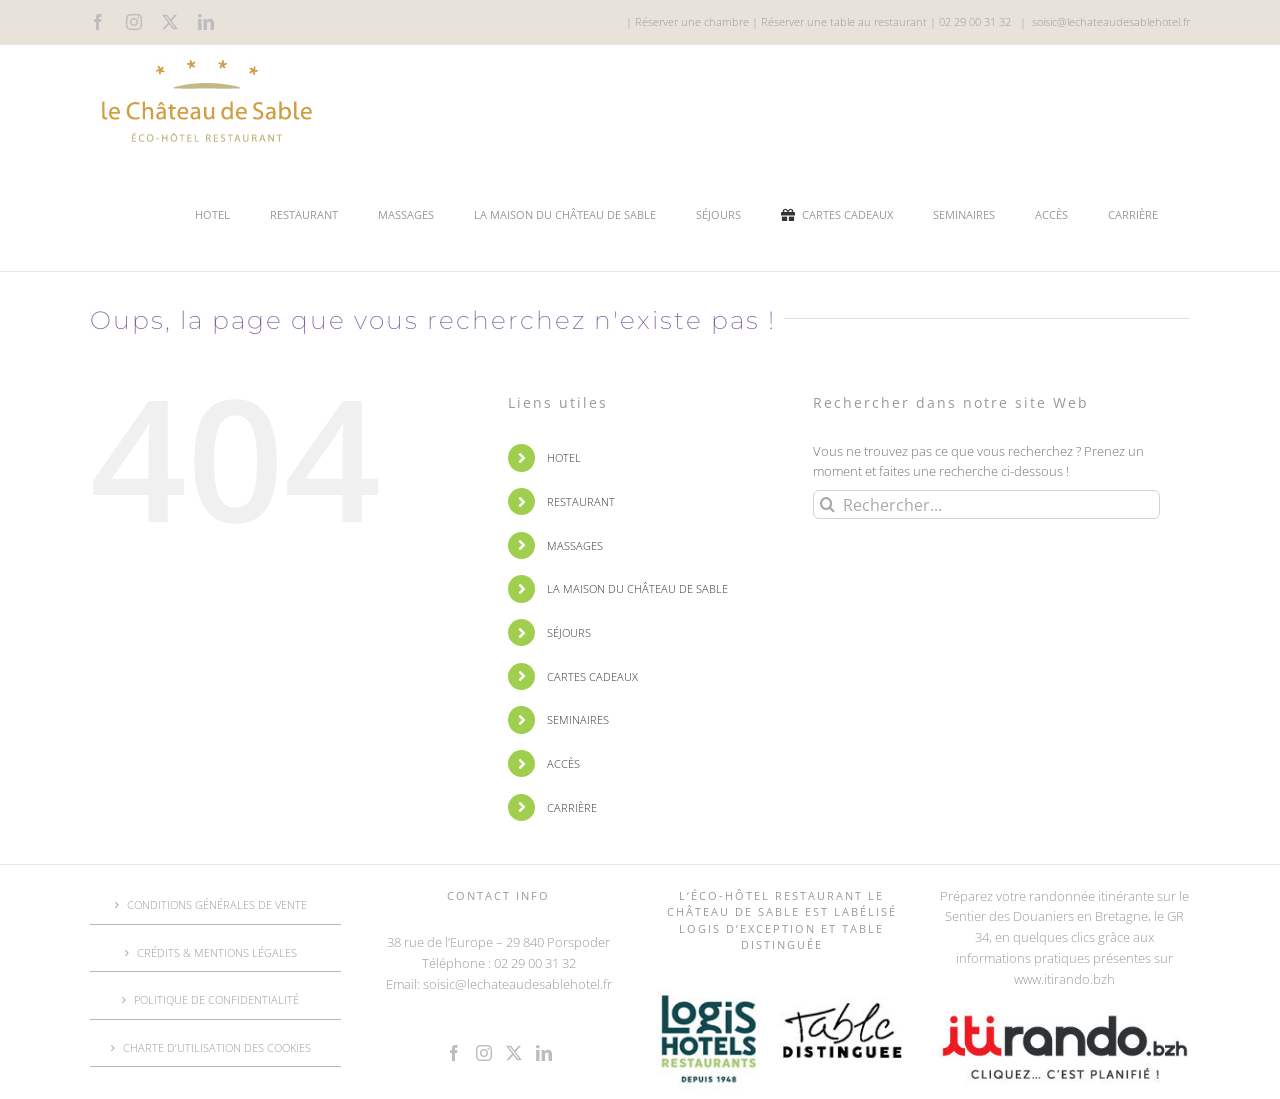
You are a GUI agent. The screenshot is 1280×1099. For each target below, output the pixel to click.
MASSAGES (575, 545)
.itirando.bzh (1078, 979)
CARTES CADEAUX (592, 676)
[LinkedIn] (544, 1053)
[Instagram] (484, 1053)
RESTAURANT (581, 501)
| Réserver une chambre (687, 21)
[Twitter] (514, 1053)
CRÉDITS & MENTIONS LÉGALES (217, 952)
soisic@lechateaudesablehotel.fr (1111, 21)
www (1027, 979)
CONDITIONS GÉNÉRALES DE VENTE (217, 904)
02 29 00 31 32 (975, 21)
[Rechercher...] (986, 504)
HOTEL (564, 457)
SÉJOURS (569, 632)
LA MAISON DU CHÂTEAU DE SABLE (637, 588)
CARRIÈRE (572, 807)
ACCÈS (563, 763)
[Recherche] (827, 504)
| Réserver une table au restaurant (838, 21)
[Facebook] (454, 1053)
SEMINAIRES (578, 719)
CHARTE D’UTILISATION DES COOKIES (217, 1047)
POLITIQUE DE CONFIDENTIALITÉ (216, 999)
